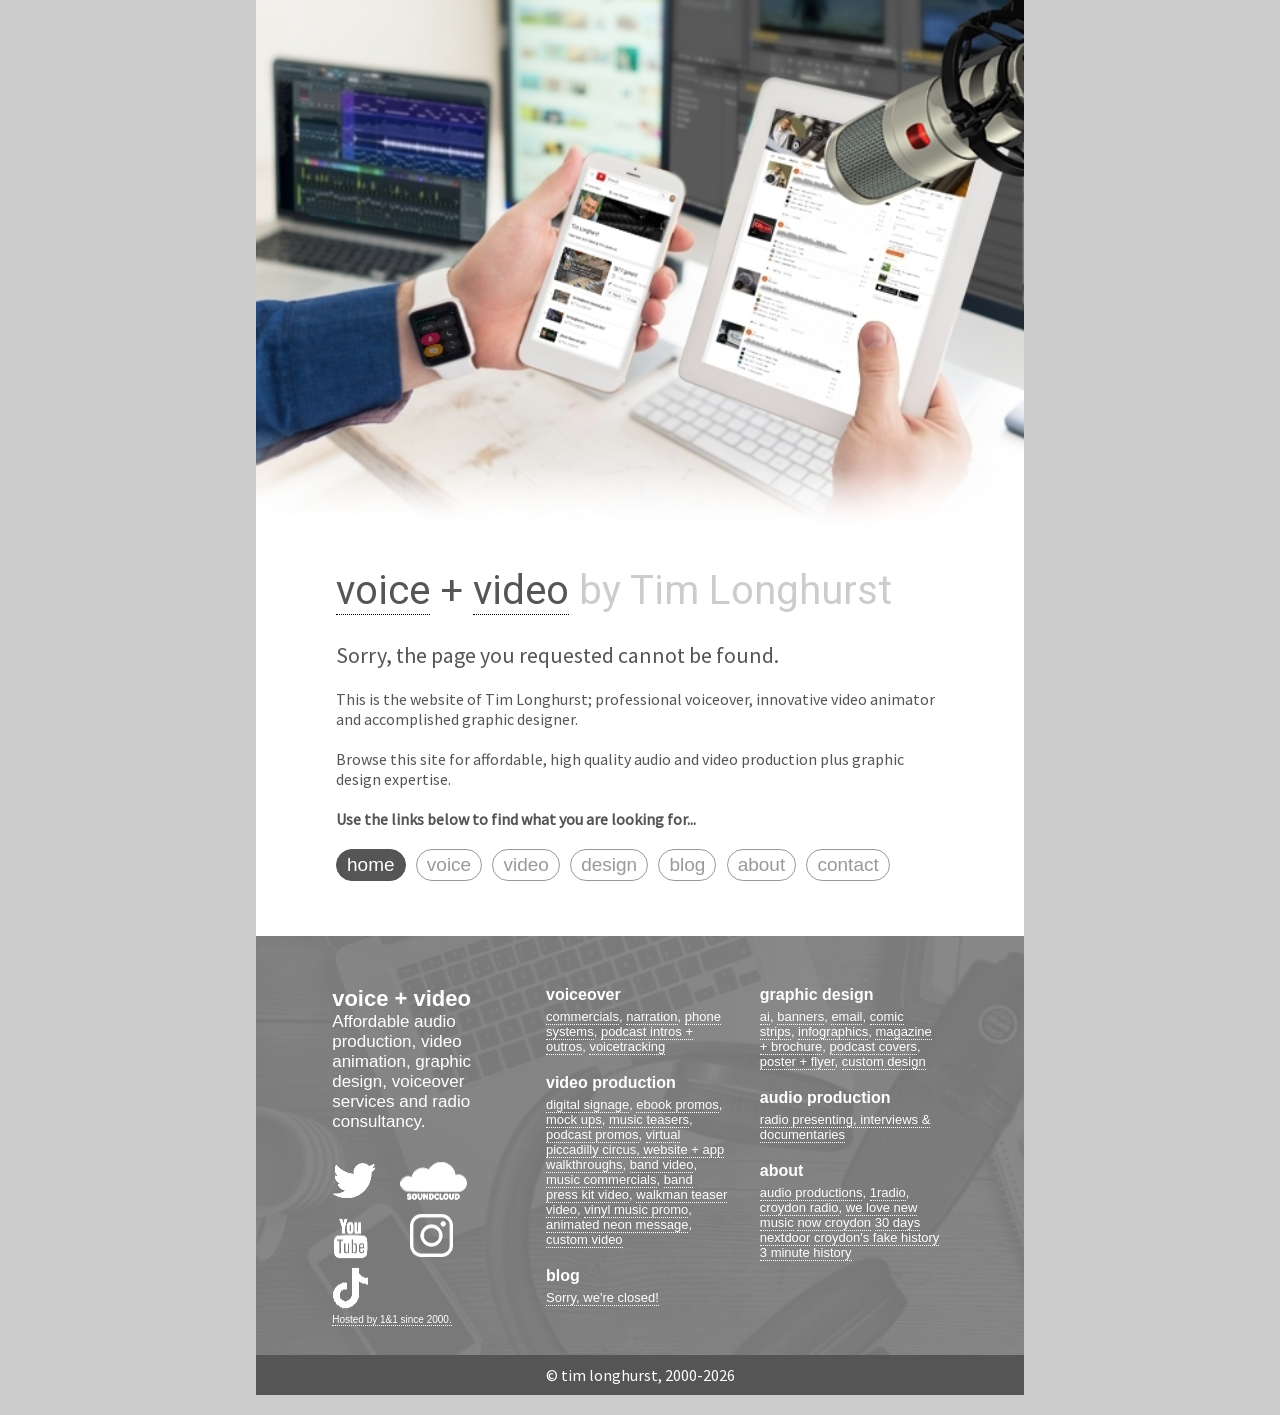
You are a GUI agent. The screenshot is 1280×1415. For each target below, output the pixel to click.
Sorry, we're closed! (602, 1297)
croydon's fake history (876, 1237)
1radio (888, 1192)
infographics (833, 1031)
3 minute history (806, 1252)
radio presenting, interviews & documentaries (845, 1127)
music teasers (649, 1119)
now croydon (834, 1222)
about (762, 864)
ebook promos (677, 1104)
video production (611, 1082)
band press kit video (619, 1187)
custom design (884, 1061)
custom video (584, 1239)
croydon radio (799, 1207)
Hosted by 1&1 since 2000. (392, 1319)
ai (765, 1016)
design (609, 864)
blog (687, 864)
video (521, 590)
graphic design (817, 994)
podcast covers (873, 1046)
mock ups (574, 1119)
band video (662, 1164)
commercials (582, 1016)
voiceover (583, 994)
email (846, 1016)
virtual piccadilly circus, (613, 1142)
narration (651, 1016)
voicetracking (627, 1046)
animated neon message (617, 1224)
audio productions (811, 1192)
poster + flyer (797, 1061)
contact (847, 864)
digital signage (587, 1104)
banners (800, 1016)
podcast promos (592, 1134)
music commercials (601, 1179)
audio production (825, 1097)
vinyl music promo (636, 1209)
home (371, 864)
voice (383, 590)
